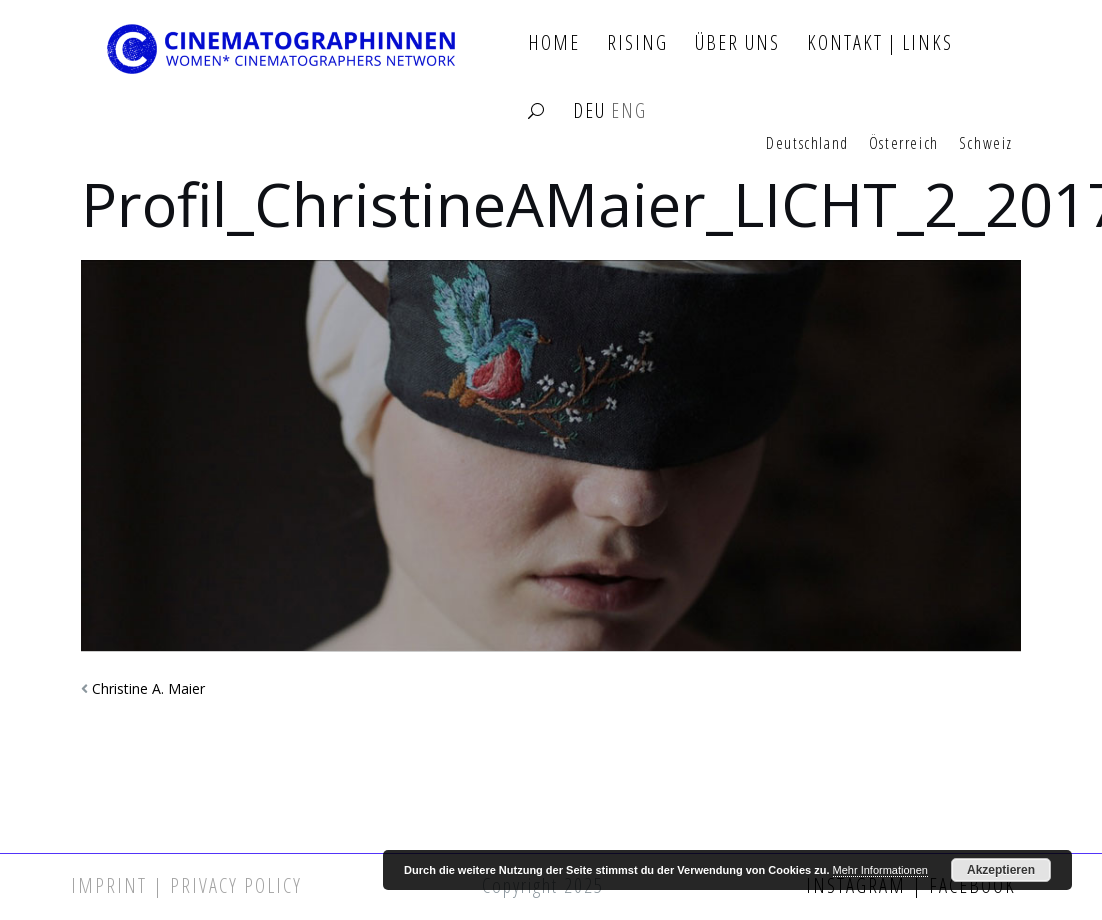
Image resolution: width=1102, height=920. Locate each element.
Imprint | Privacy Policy (186, 885)
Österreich (904, 144)
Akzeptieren (1001, 870)
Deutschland (807, 144)
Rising (637, 43)
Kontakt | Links (880, 43)
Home (554, 43)
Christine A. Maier (148, 688)
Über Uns (737, 43)
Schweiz (986, 144)
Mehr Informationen (880, 870)
